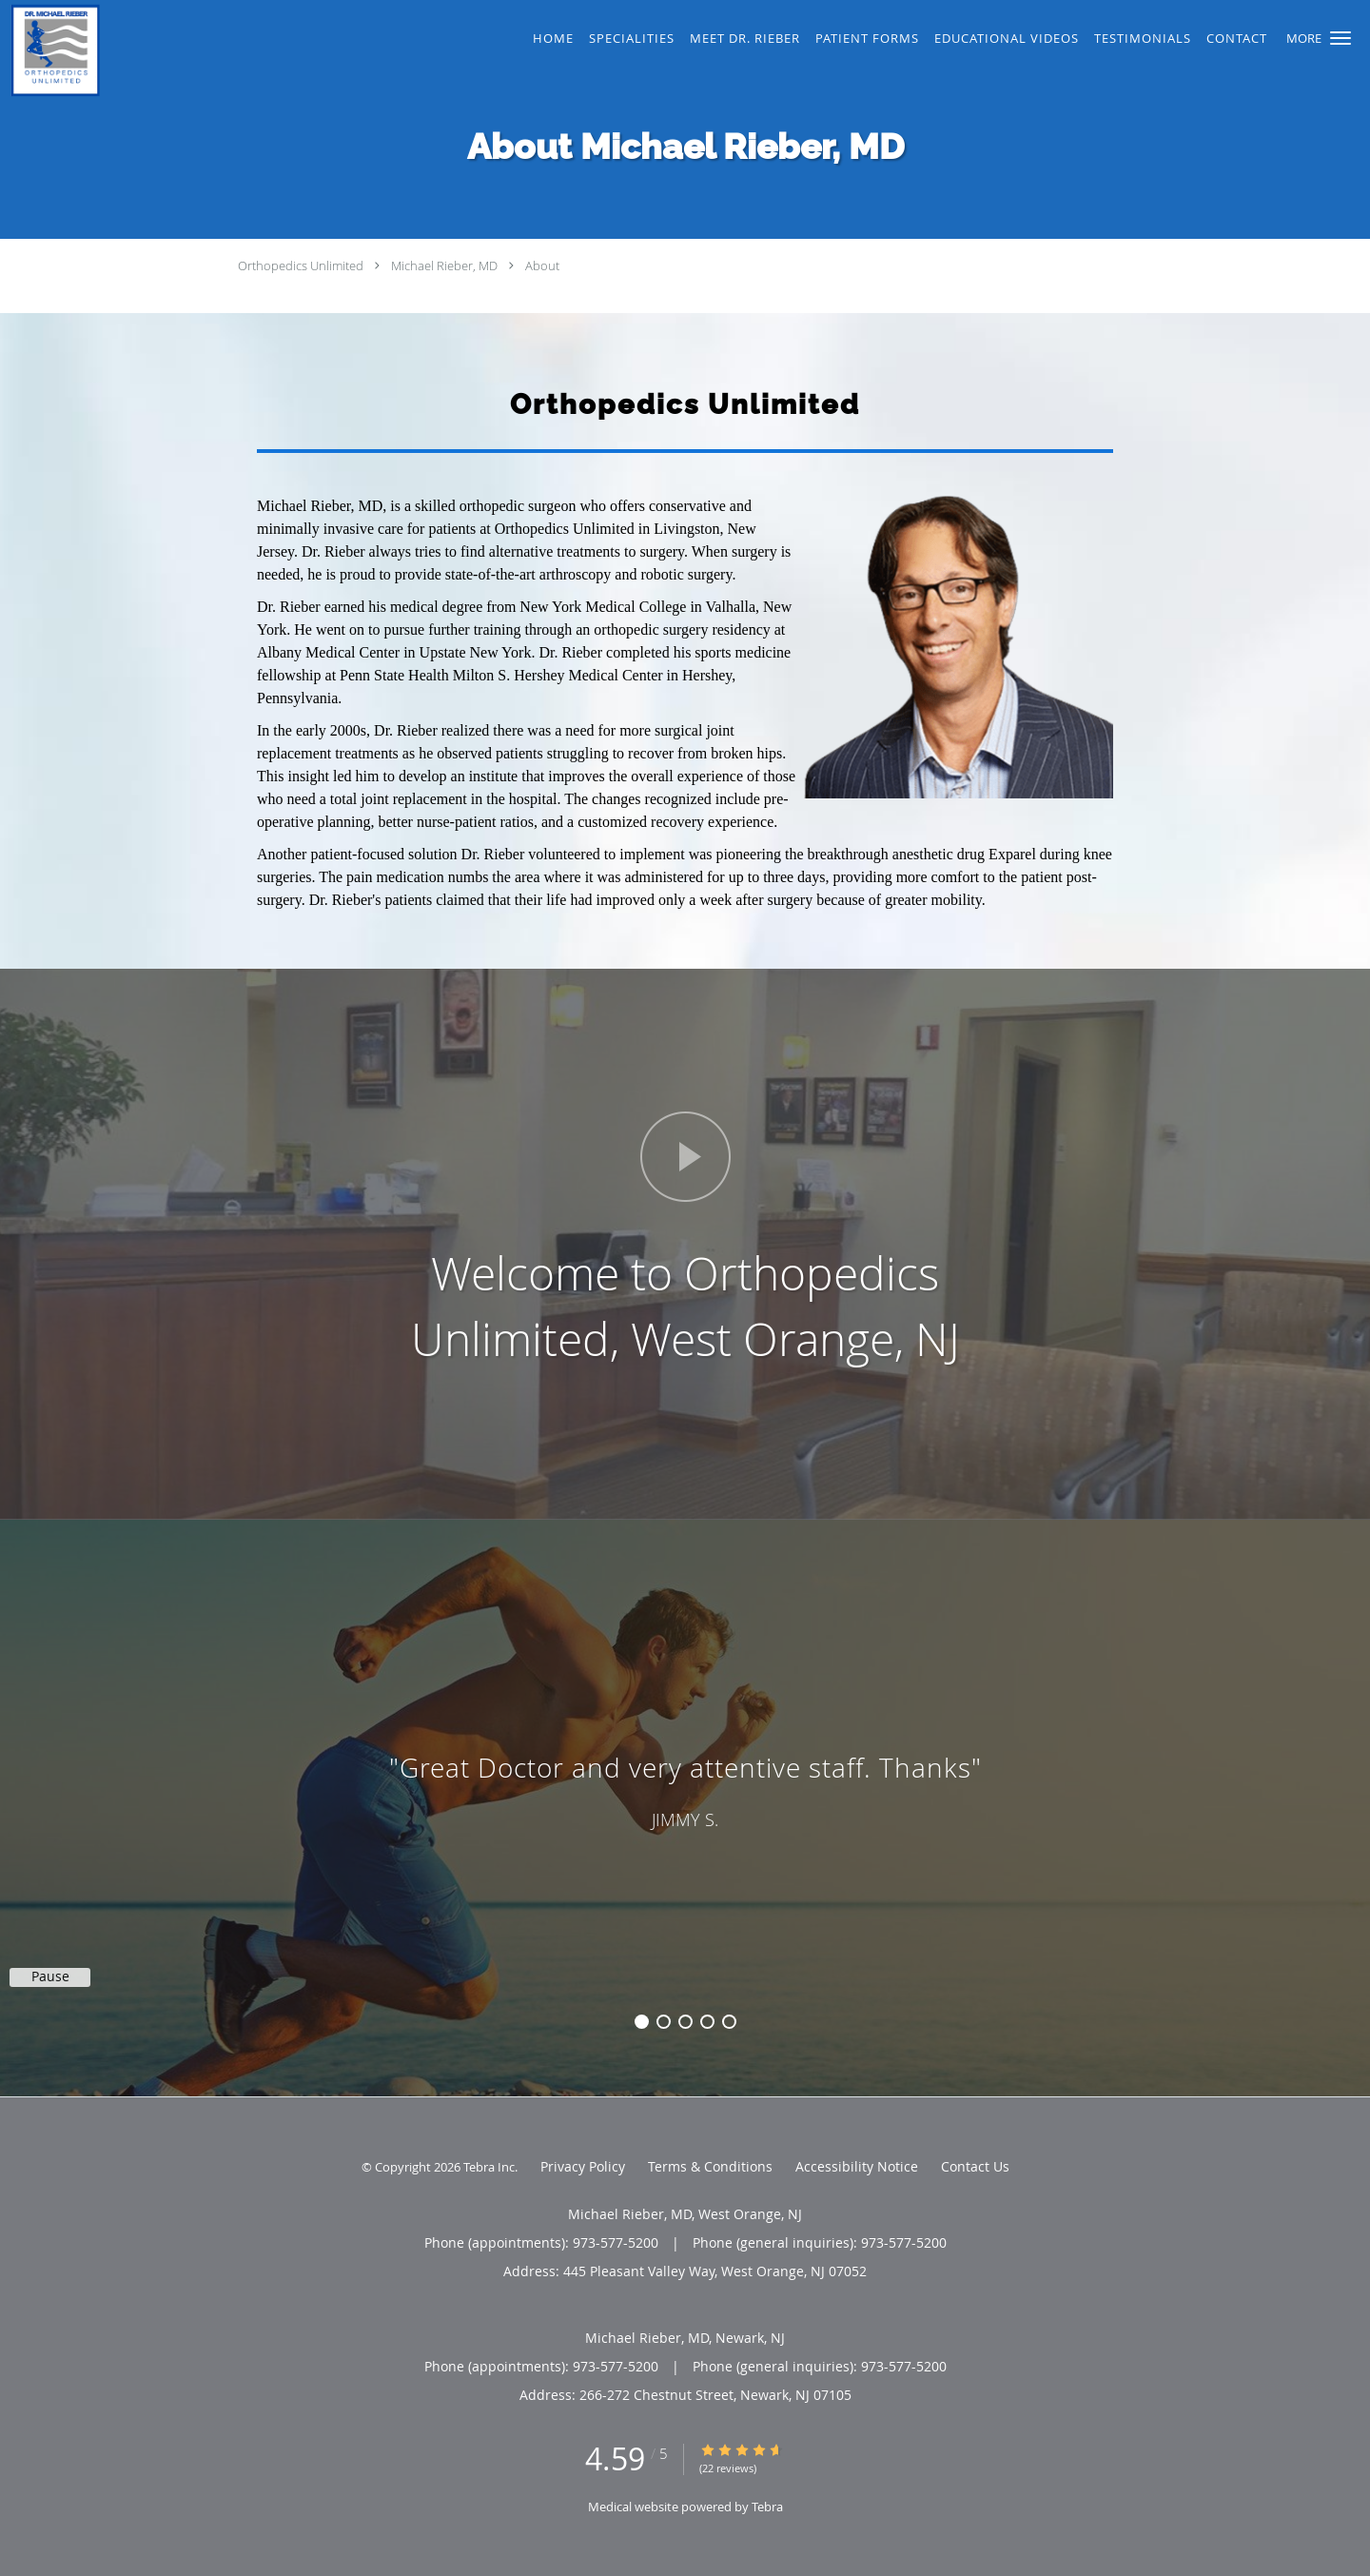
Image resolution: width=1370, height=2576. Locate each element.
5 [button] (729, 2021)
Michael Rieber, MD (444, 265)
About (542, 265)
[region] (685, 1789)
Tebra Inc (489, 2166)
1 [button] (641, 2021)
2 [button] (663, 2021)
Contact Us (975, 2166)
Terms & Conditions (710, 2166)
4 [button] (707, 2021)
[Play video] (685, 1156)
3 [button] (685, 2021)
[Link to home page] (212, 50)
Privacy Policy (582, 2166)
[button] (1340, 38)
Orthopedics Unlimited (300, 265)
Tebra (767, 2506)
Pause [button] (50, 1976)
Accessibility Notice (856, 2166)
